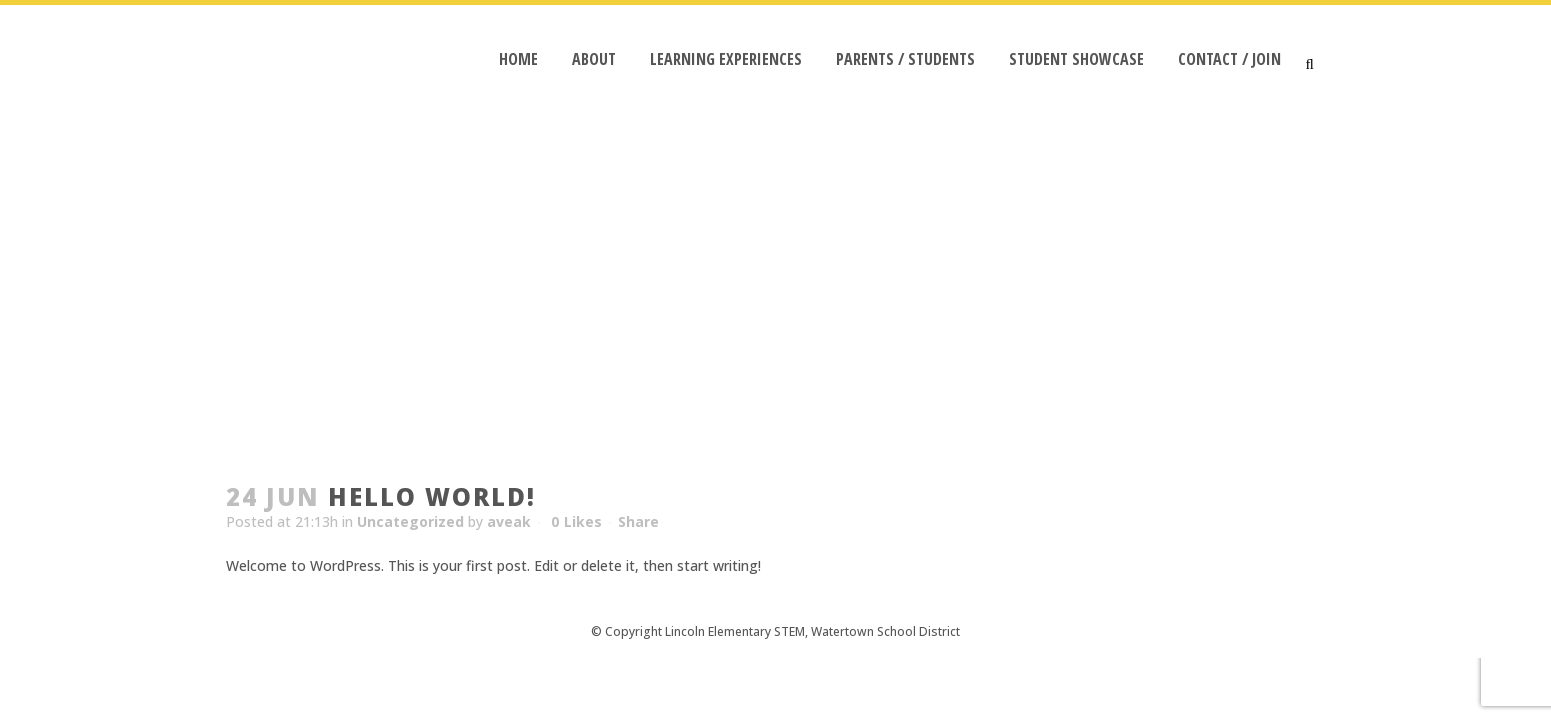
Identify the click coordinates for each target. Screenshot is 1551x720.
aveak (509, 521)
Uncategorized (410, 521)
